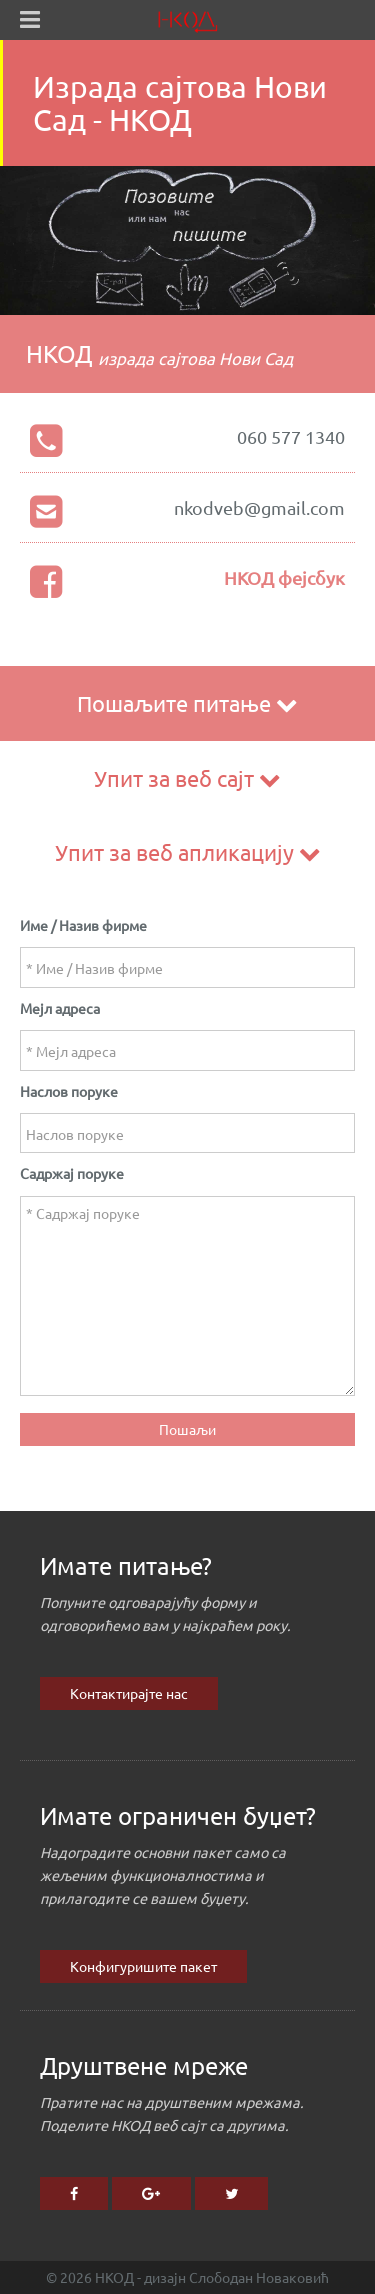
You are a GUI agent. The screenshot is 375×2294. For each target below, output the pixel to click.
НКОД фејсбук (284, 577)
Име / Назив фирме (83, 925)
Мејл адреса (60, 1008)
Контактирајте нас (129, 1693)
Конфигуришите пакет (143, 1966)
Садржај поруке (72, 1173)
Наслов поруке (69, 1091)
